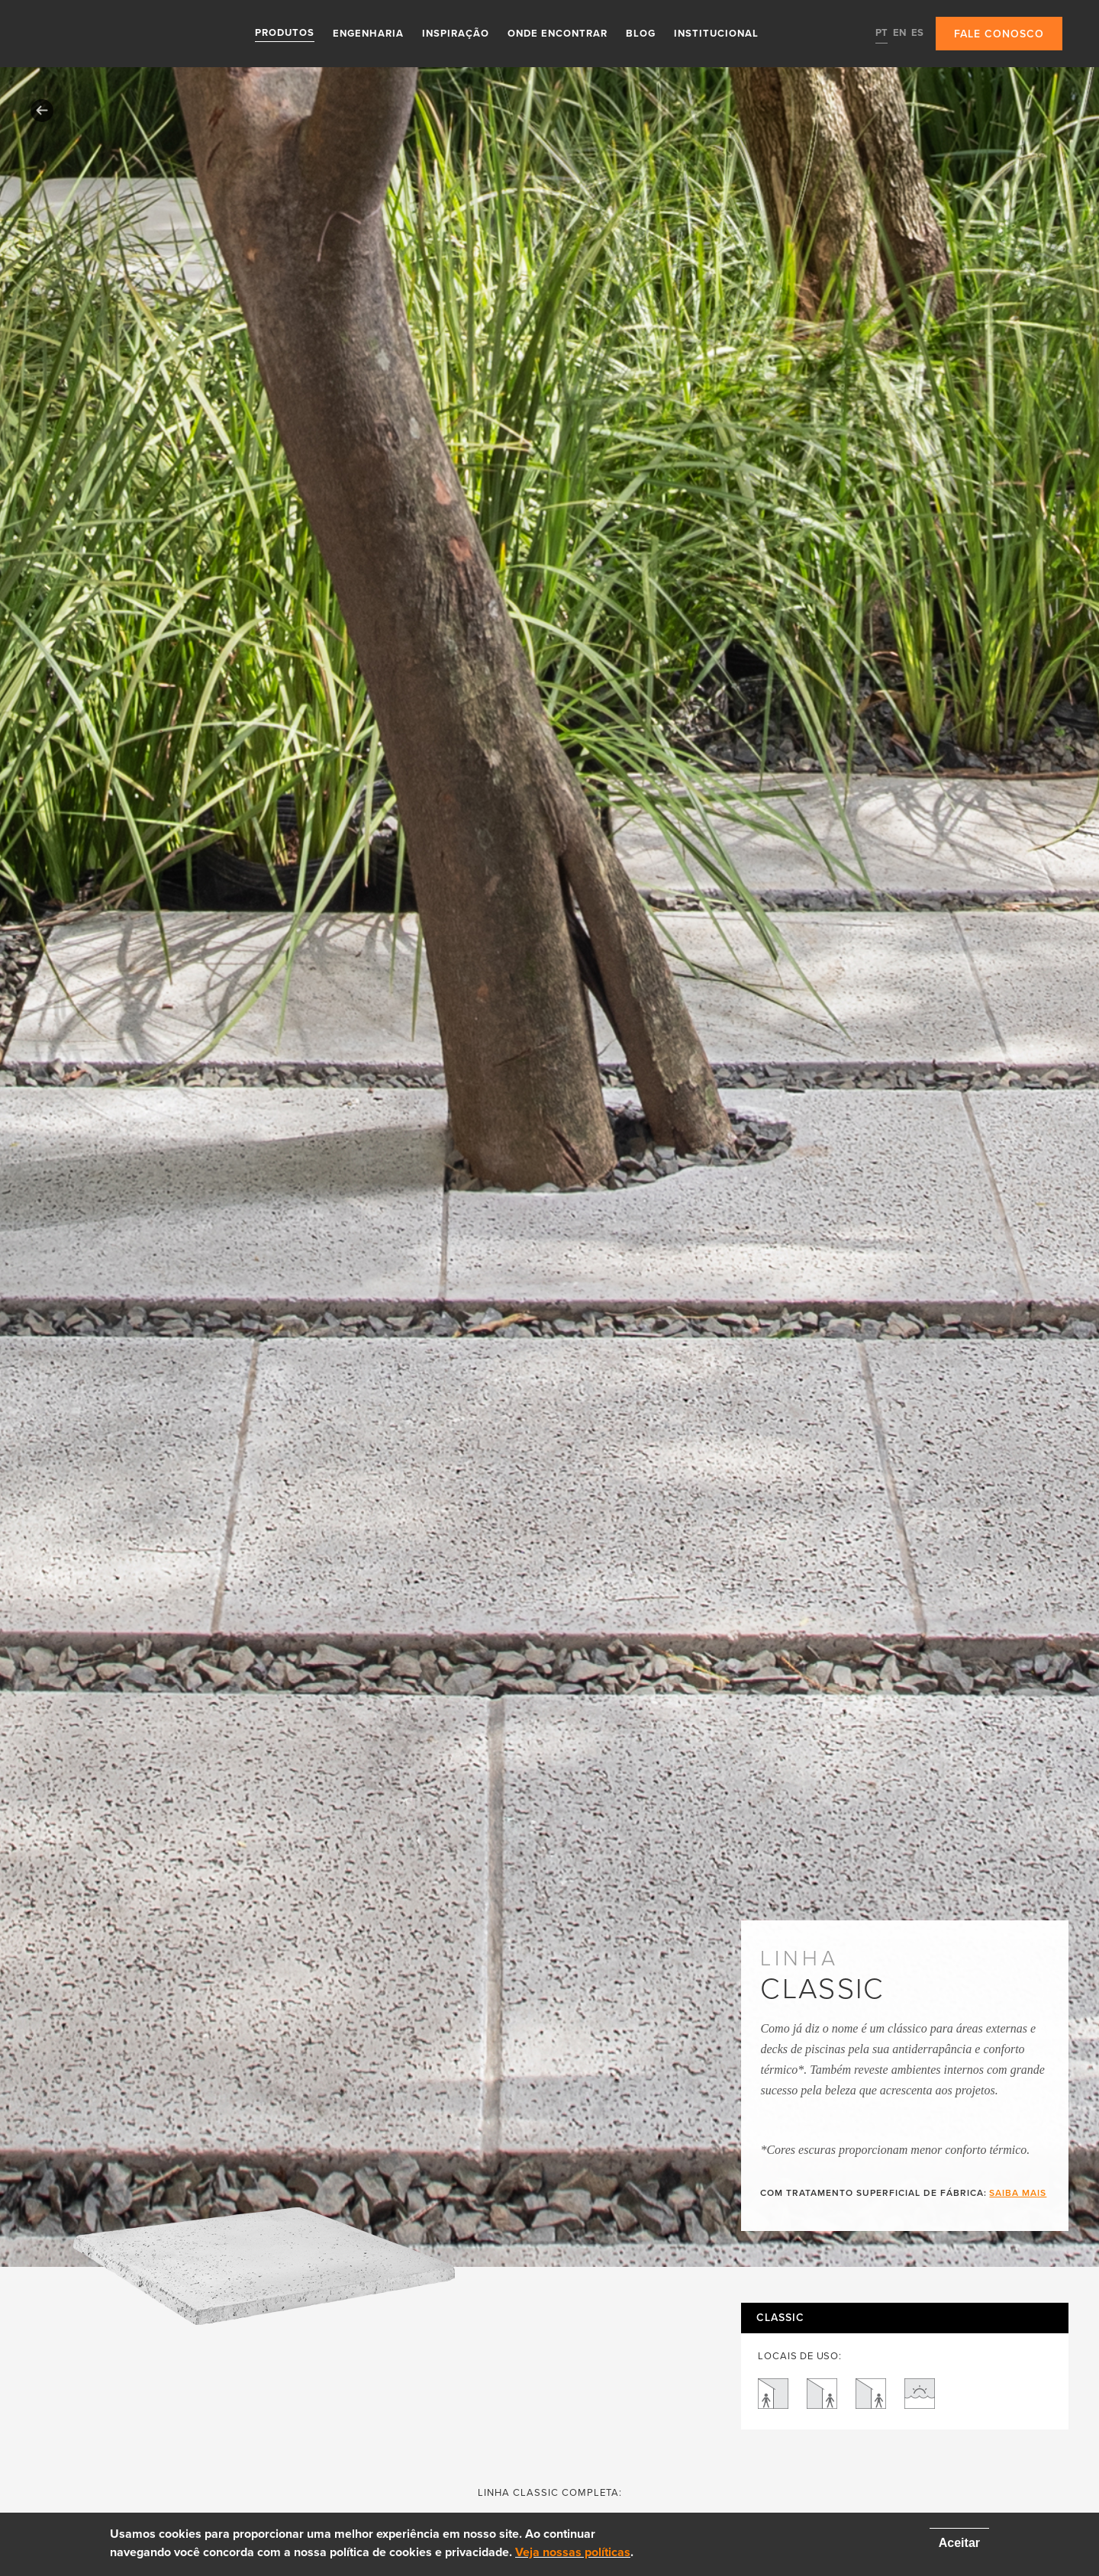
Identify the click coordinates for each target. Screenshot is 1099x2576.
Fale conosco (999, 33)
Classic (780, 2318)
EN (899, 33)
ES (917, 33)
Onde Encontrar (558, 33)
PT (881, 33)
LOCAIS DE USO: (799, 2357)
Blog (641, 33)
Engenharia (368, 33)
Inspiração (455, 33)
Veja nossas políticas (572, 2552)
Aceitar (959, 2542)
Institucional (716, 33)
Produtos (284, 33)
